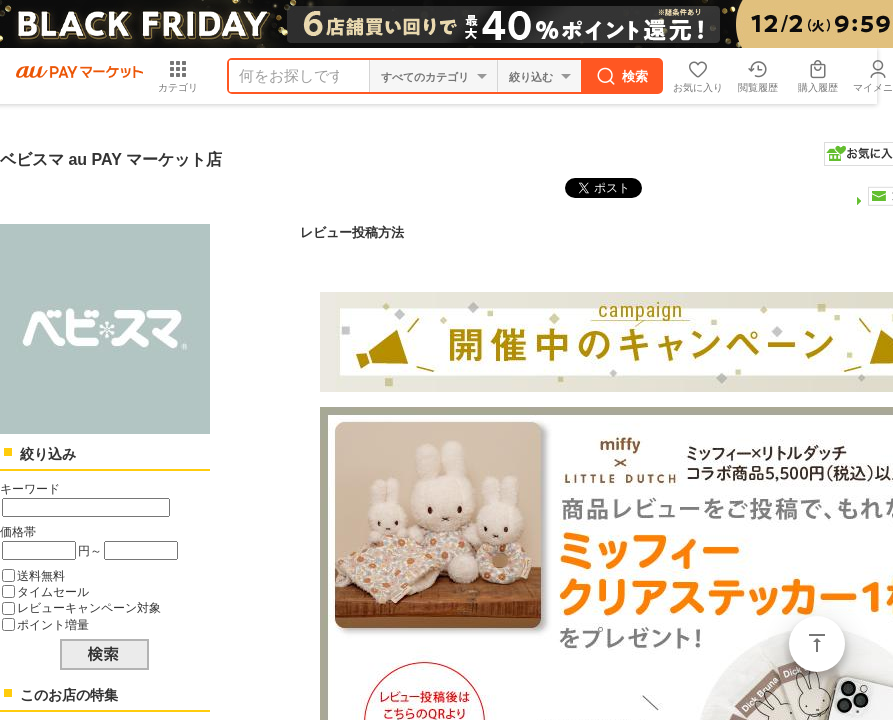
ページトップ (817, 644)
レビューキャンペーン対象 (89, 607)
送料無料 (41, 575)
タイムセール (53, 591)
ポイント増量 (53, 624)
